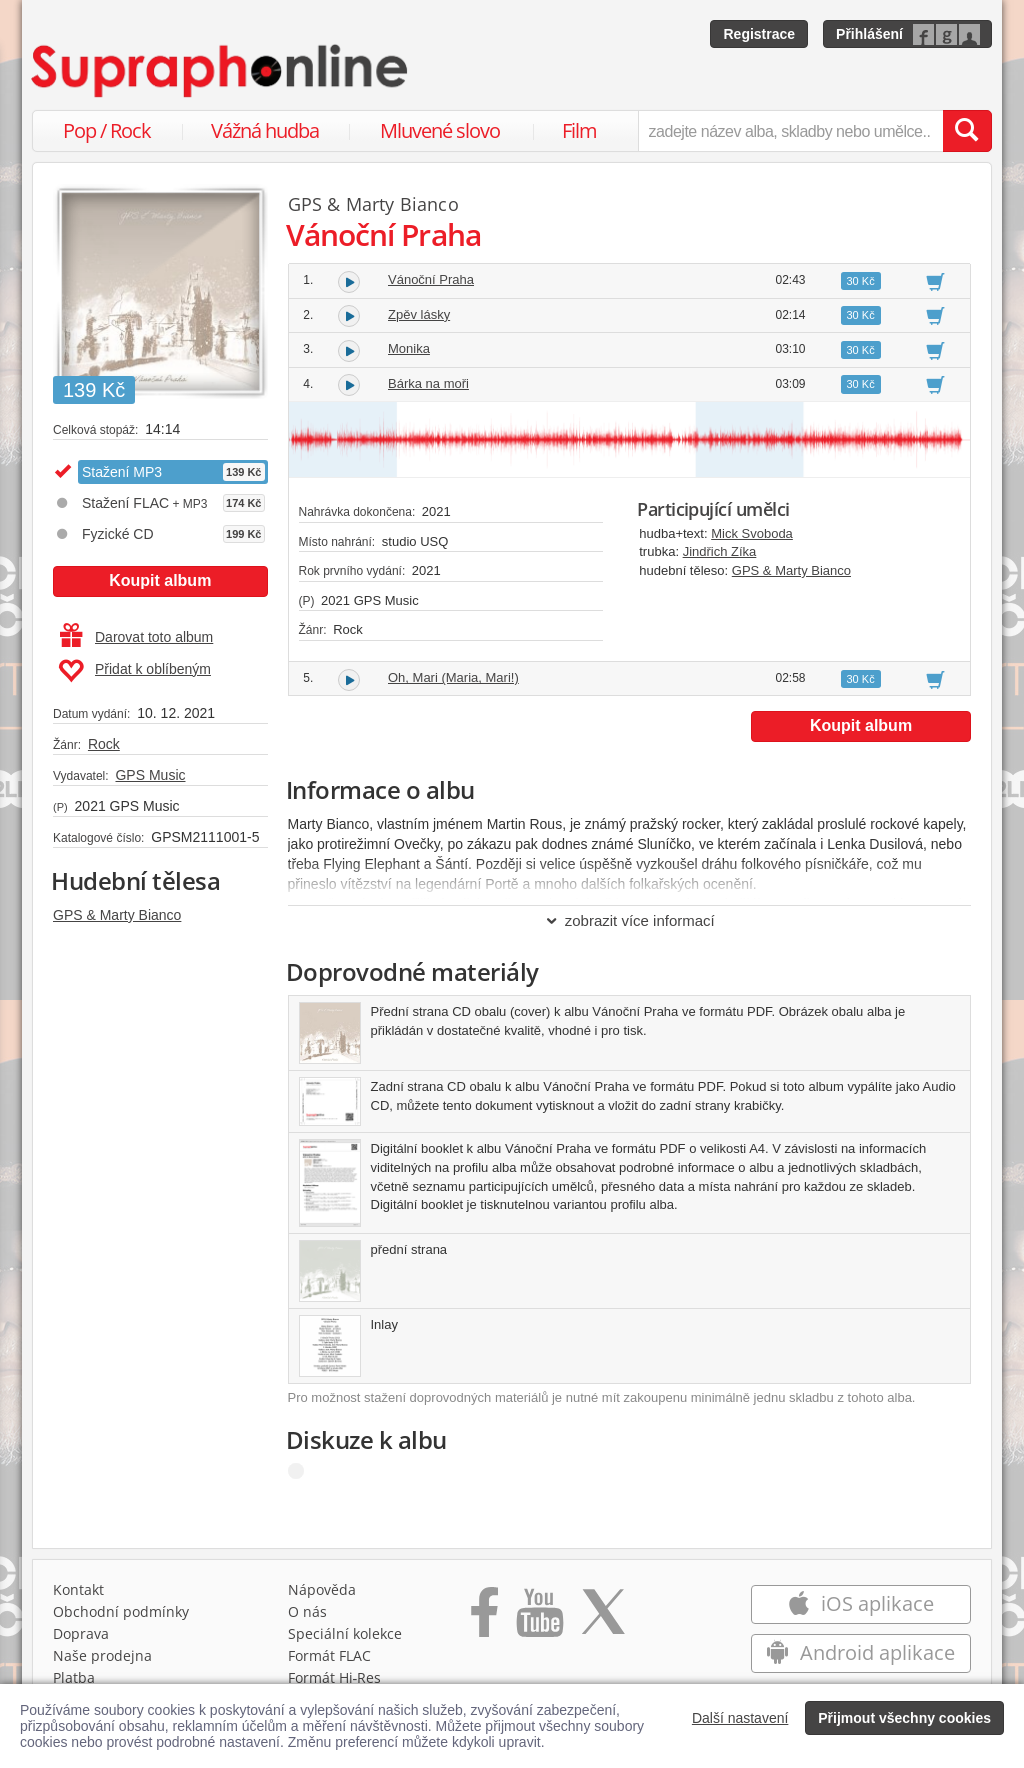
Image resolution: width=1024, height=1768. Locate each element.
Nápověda (322, 1589)
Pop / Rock (107, 130)
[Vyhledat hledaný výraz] (967, 131)
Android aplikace (860, 1652)
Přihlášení (869, 34)
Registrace (759, 34)
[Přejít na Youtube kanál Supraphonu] (539, 1619)
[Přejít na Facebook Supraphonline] (484, 1619)
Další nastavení (740, 1718)
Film (579, 130)
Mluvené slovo (440, 130)
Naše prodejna (102, 1655)
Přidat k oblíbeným (134, 671)
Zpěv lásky (419, 314)
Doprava (81, 1633)
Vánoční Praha (431, 279)
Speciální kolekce (345, 1633)
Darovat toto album (136, 637)
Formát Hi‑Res (335, 1677)
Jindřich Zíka (720, 551)
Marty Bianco (402, 204)
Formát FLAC (329, 1655)
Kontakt (78, 1589)
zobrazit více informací (629, 920)
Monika (409, 348)
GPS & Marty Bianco (117, 915)
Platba (74, 1677)
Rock (104, 744)
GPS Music (150, 775)
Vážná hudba (265, 130)
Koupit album (160, 580)
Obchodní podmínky (121, 1611)
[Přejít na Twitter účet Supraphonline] (603, 1619)
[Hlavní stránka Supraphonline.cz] (221, 71)
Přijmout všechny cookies (904, 1718)
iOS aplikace (860, 1603)
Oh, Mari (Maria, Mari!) (453, 677)
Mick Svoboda (752, 533)
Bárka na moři (428, 383)
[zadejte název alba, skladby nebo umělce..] (790, 131)
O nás (307, 1611)
